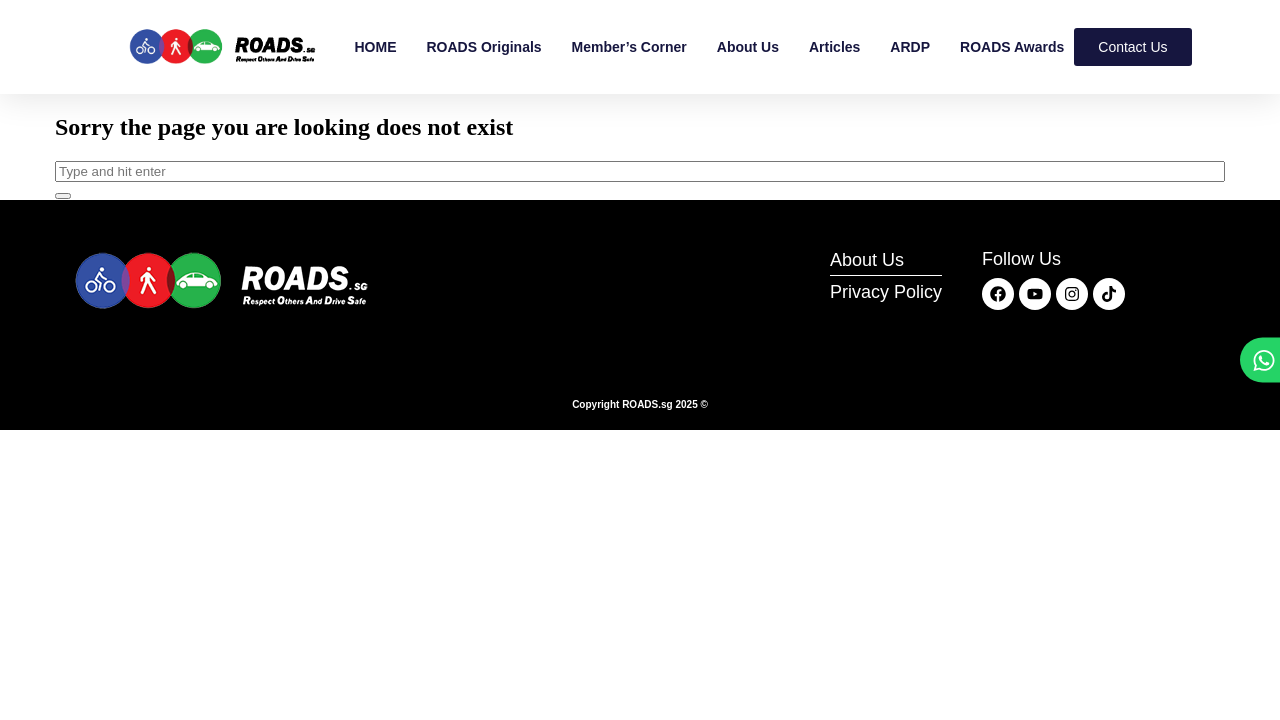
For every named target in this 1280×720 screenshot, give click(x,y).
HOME (375, 47)
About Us (748, 47)
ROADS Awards (1012, 47)
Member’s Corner (629, 47)
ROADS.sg (647, 404)
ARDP (910, 47)
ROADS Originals (483, 47)
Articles (834, 47)
